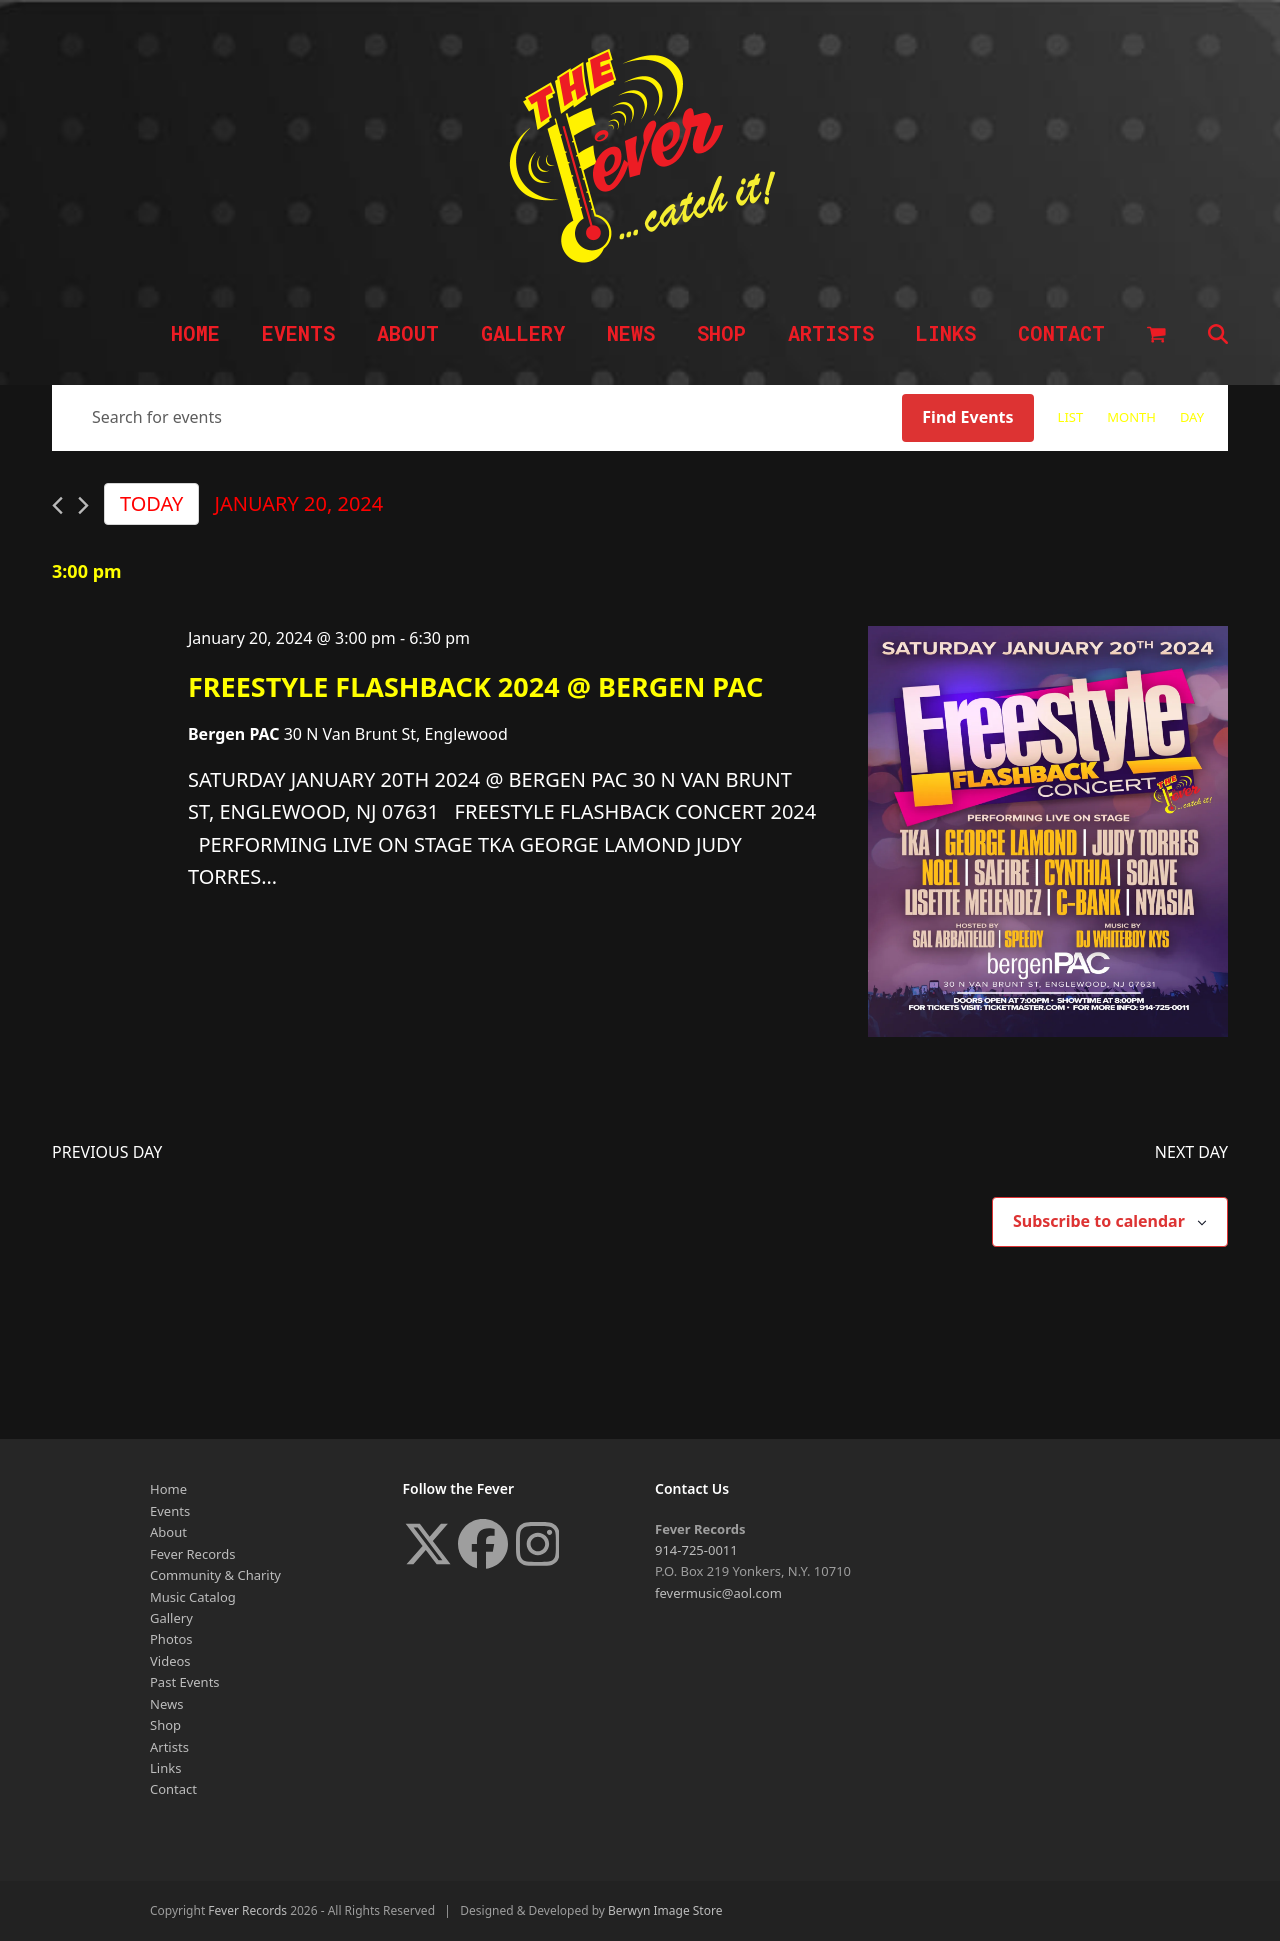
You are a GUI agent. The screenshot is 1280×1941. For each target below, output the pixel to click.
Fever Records (192, 1554)
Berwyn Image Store (665, 1910)
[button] (1156, 335)
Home (168, 1489)
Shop (165, 1725)
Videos (170, 1661)
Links (165, 1768)
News (166, 1704)
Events (170, 1511)
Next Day (1191, 1152)
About (168, 1532)
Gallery (171, 1618)
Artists (169, 1747)
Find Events (967, 417)
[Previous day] (57, 505)
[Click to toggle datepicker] (298, 504)
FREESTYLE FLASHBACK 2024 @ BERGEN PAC (475, 686)
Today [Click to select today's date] (151, 503)
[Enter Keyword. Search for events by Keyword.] (477, 418)
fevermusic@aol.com (718, 1593)
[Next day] (83, 505)
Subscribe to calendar (1099, 1221)
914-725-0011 (696, 1550)
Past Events (185, 1682)
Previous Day (107, 1152)
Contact (173, 1789)
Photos (171, 1639)
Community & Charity (215, 1575)
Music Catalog (193, 1597)
